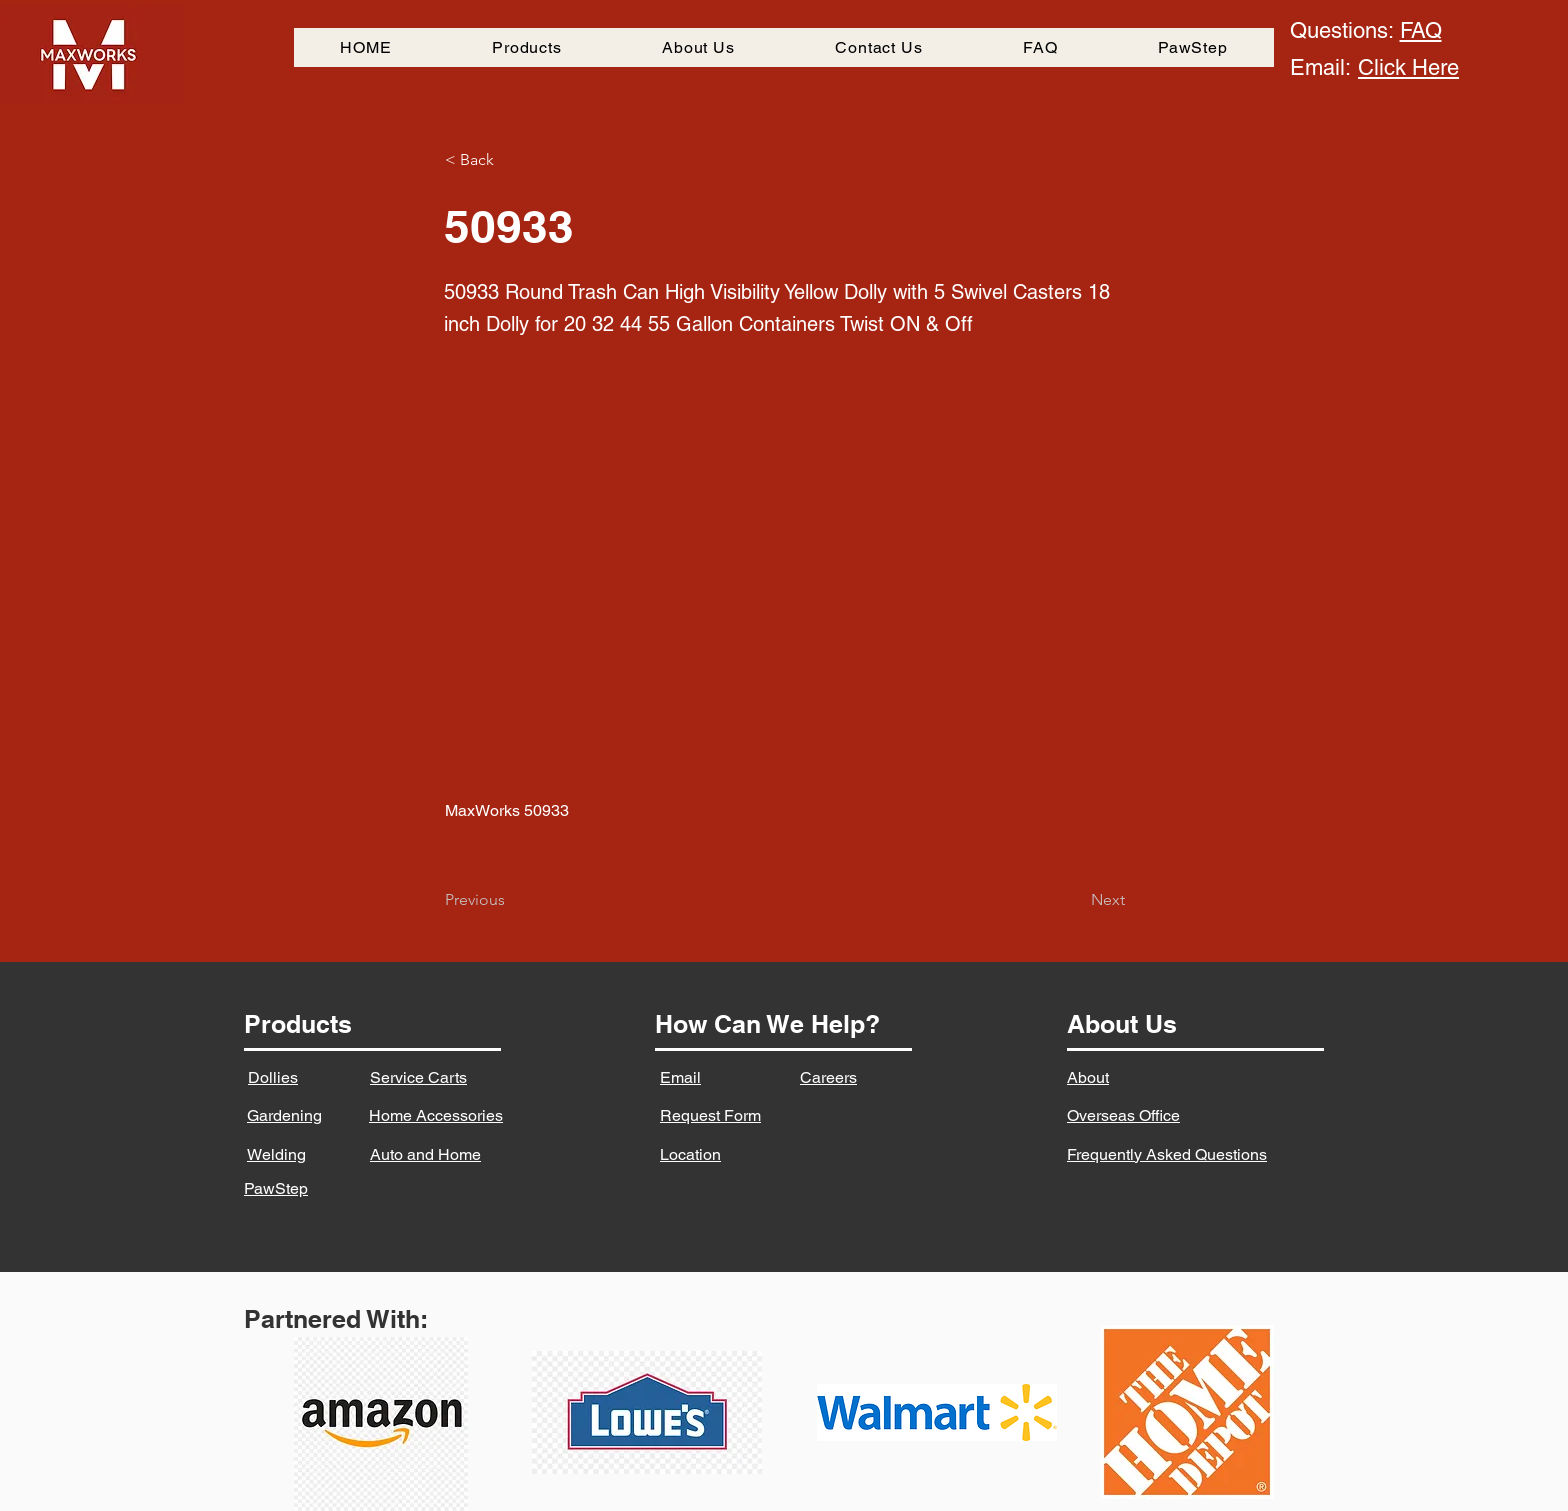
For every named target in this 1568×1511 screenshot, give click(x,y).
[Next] (1075, 900)
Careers (828, 1077)
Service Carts (418, 1077)
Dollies (273, 1077)
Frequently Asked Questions (1167, 1154)
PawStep (276, 1188)
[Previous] (511, 900)
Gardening (284, 1115)
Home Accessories (436, 1115)
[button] (511, 160)
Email (680, 1077)
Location (690, 1154)
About (1088, 1077)
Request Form (710, 1115)
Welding (276, 1154)
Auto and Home (425, 1154)
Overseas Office (1123, 1115)
